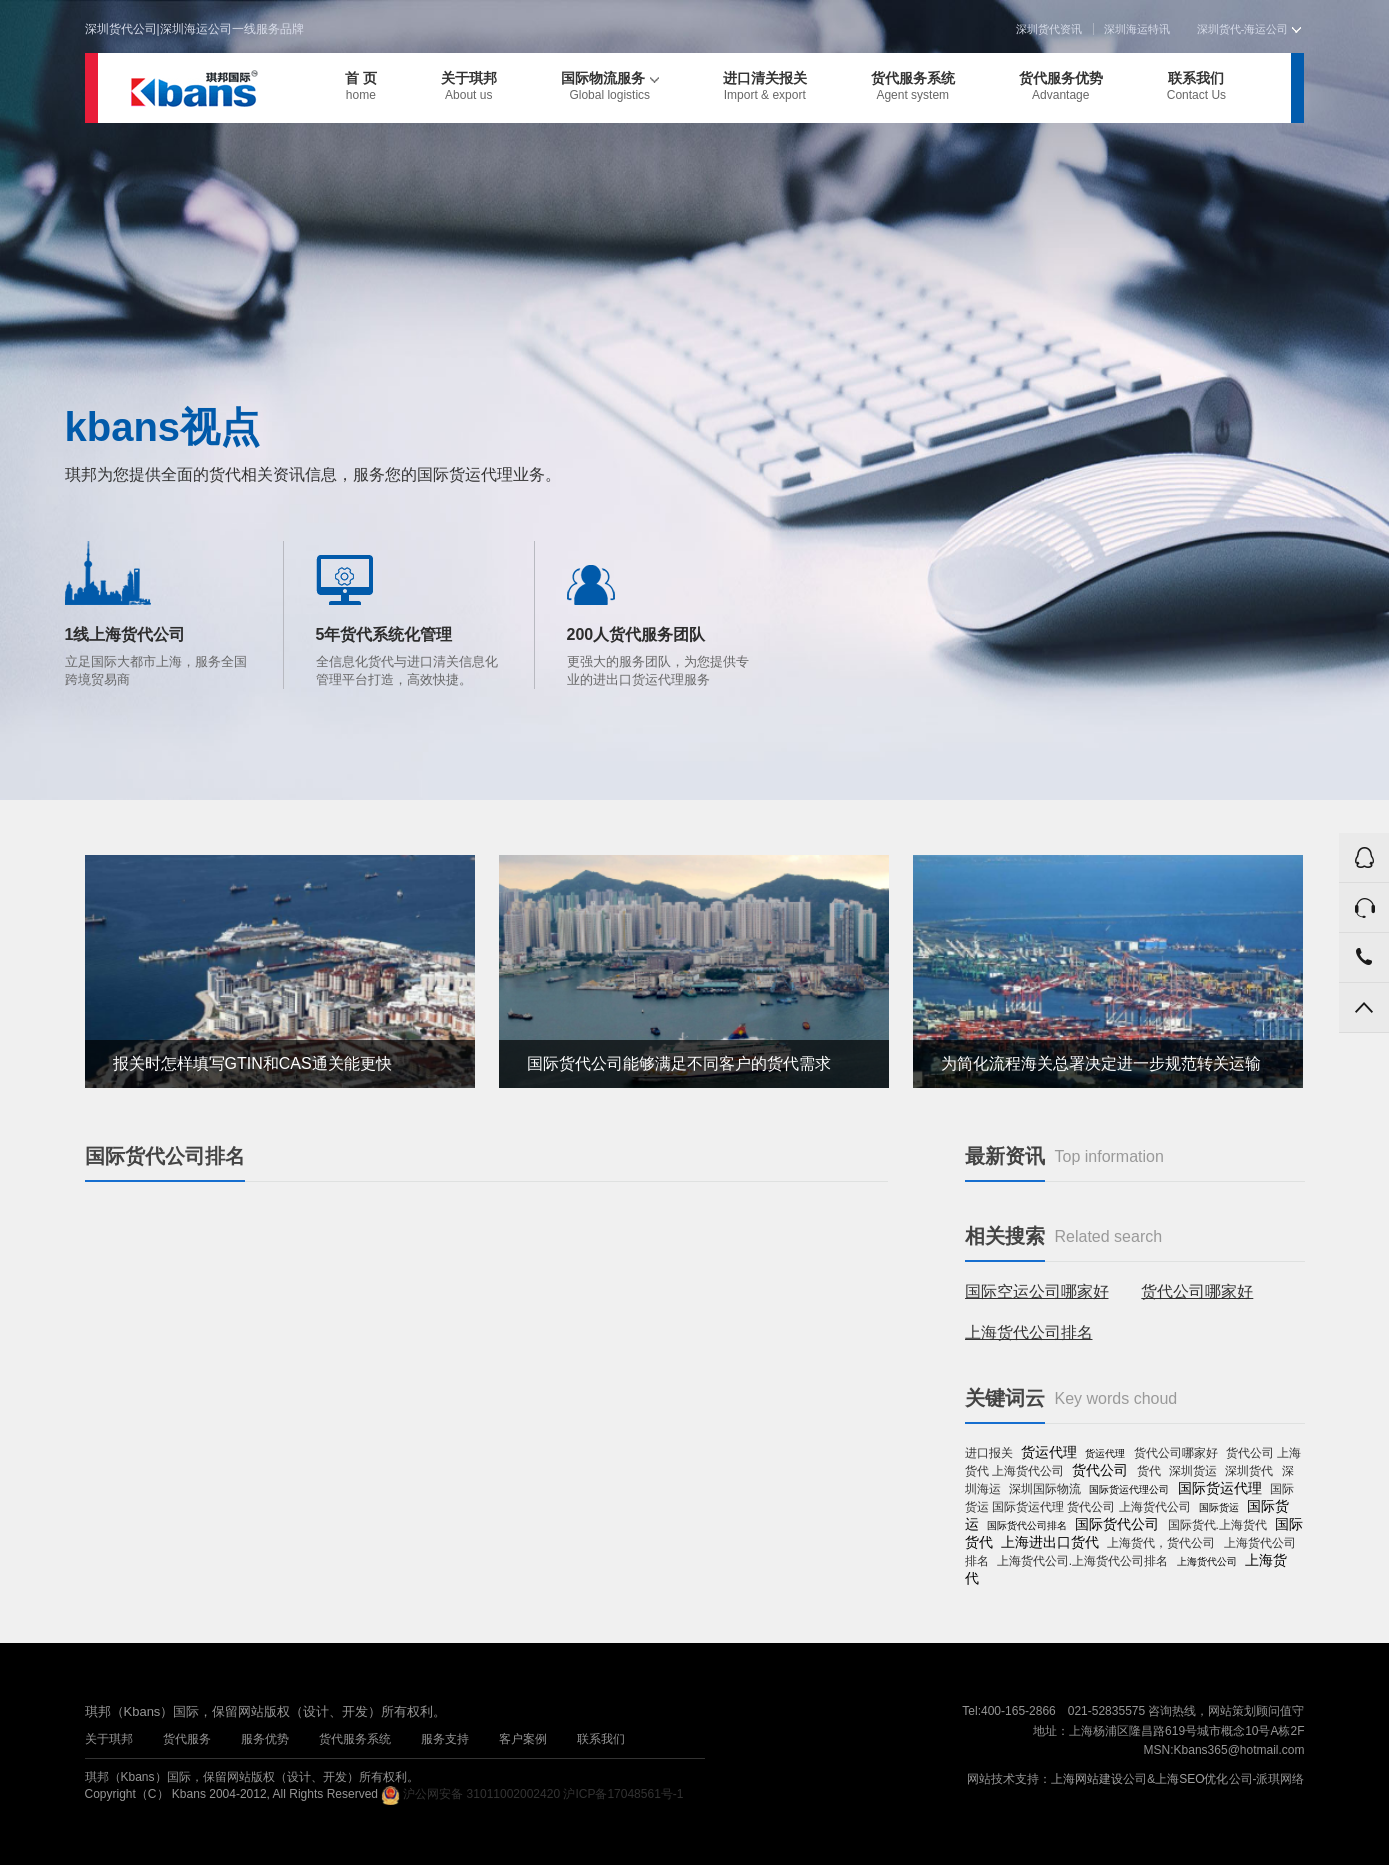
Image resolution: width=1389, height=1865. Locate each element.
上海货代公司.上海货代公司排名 (1082, 1561)
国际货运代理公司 (1129, 1489)
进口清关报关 (765, 86)
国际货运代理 (1220, 1488)
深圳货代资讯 (1049, 29)
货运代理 (1049, 1452)
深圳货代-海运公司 (1248, 29)
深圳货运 (1193, 1471)
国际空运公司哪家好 (1037, 1291)
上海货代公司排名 (1029, 1332)
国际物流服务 (610, 86)
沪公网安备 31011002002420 (481, 1794)
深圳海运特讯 (1137, 29)
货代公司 (1100, 1470)
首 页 (361, 86)
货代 (1149, 1471)
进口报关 (989, 1453)
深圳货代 (1249, 1471)
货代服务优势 (1061, 86)
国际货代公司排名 (1027, 1525)
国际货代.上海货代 (1217, 1525)
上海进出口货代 (1050, 1542)
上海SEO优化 (1191, 1779)
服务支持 (445, 1739)
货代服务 (187, 1739)
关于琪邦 (469, 86)
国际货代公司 (1117, 1524)
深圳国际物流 (1045, 1489)
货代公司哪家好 (1197, 1291)
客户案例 (523, 1739)
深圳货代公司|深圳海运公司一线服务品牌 (194, 29)
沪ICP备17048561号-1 (623, 1794)
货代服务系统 (913, 86)
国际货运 (1219, 1507)
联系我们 (1196, 86)
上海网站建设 (1087, 1779)
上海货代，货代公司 (1161, 1543)
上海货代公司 (1207, 1561)
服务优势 (265, 1739)
